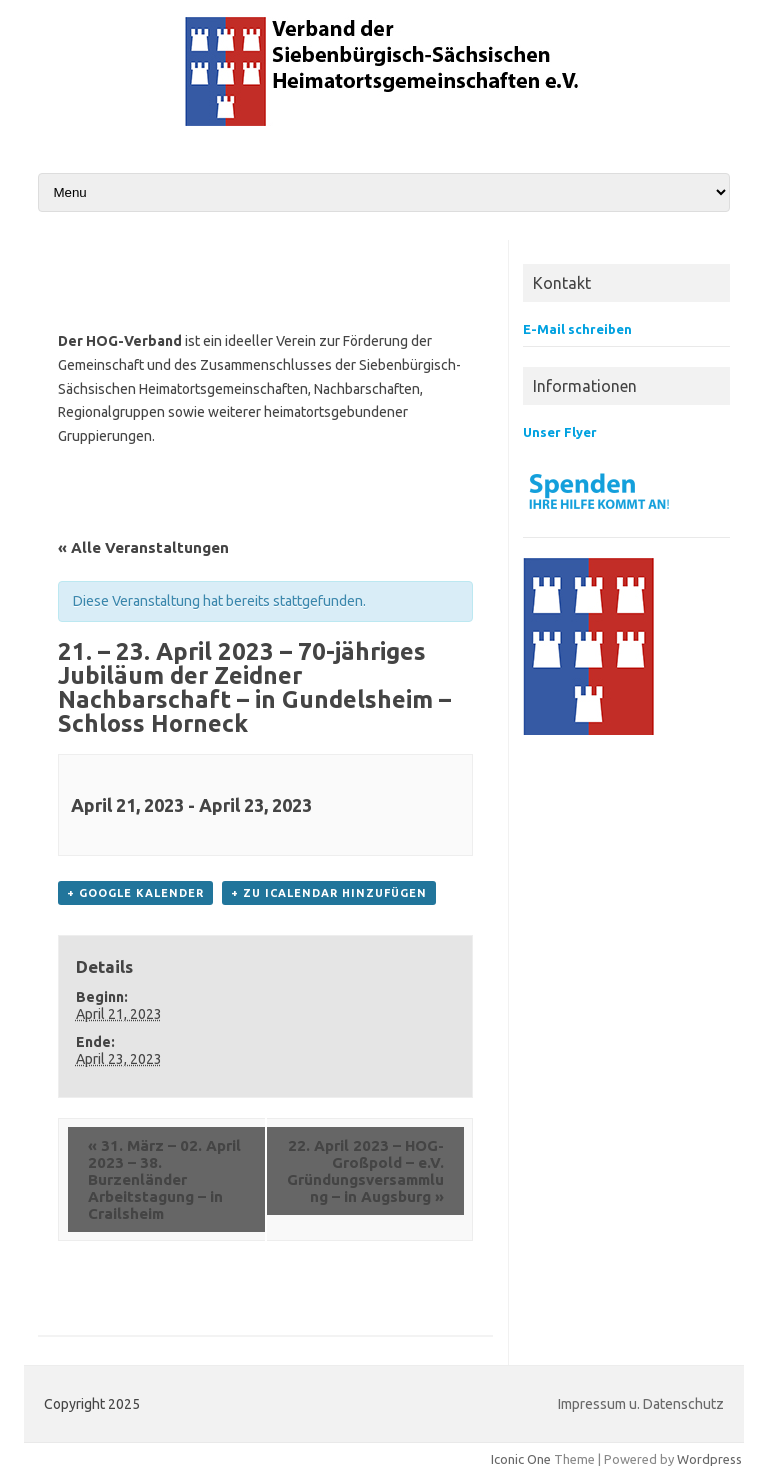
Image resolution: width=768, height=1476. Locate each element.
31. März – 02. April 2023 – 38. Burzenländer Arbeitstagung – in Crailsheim (164, 1179)
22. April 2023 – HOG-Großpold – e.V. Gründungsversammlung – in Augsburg (365, 1171)
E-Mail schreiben (577, 329)
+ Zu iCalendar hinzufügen (329, 893)
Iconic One (521, 1459)
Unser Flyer (560, 432)
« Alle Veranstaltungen (143, 547)
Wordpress (709, 1459)
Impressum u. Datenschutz (641, 1404)
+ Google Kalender (135, 893)
